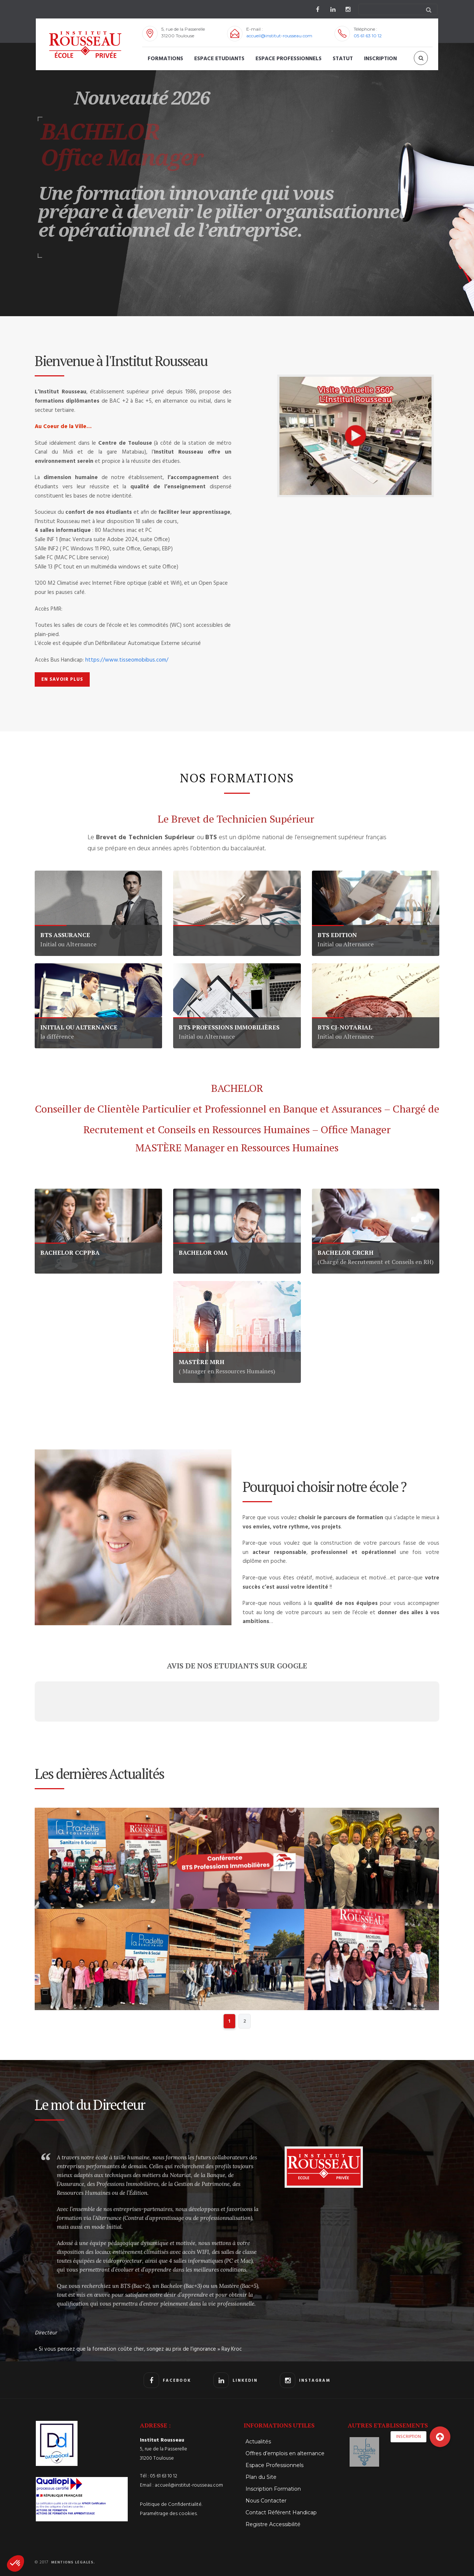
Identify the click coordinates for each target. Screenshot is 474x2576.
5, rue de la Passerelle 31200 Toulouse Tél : (163, 2458)
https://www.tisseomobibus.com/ (126, 660)
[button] (15, 2563)
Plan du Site (260, 2477)
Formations (165, 58)
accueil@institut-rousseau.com (279, 35)
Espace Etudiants (219, 58)
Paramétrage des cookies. (169, 2514)
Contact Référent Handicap (281, 2512)
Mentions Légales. (73, 2562)
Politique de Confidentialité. (171, 2504)
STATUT (343, 58)
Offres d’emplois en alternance (284, 2453)
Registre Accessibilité (272, 2524)
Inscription (380, 58)
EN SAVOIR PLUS (62, 679)
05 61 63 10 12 (368, 35)
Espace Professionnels (288, 58)
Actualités (258, 2441)
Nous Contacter (265, 2500)
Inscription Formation (273, 2489)
